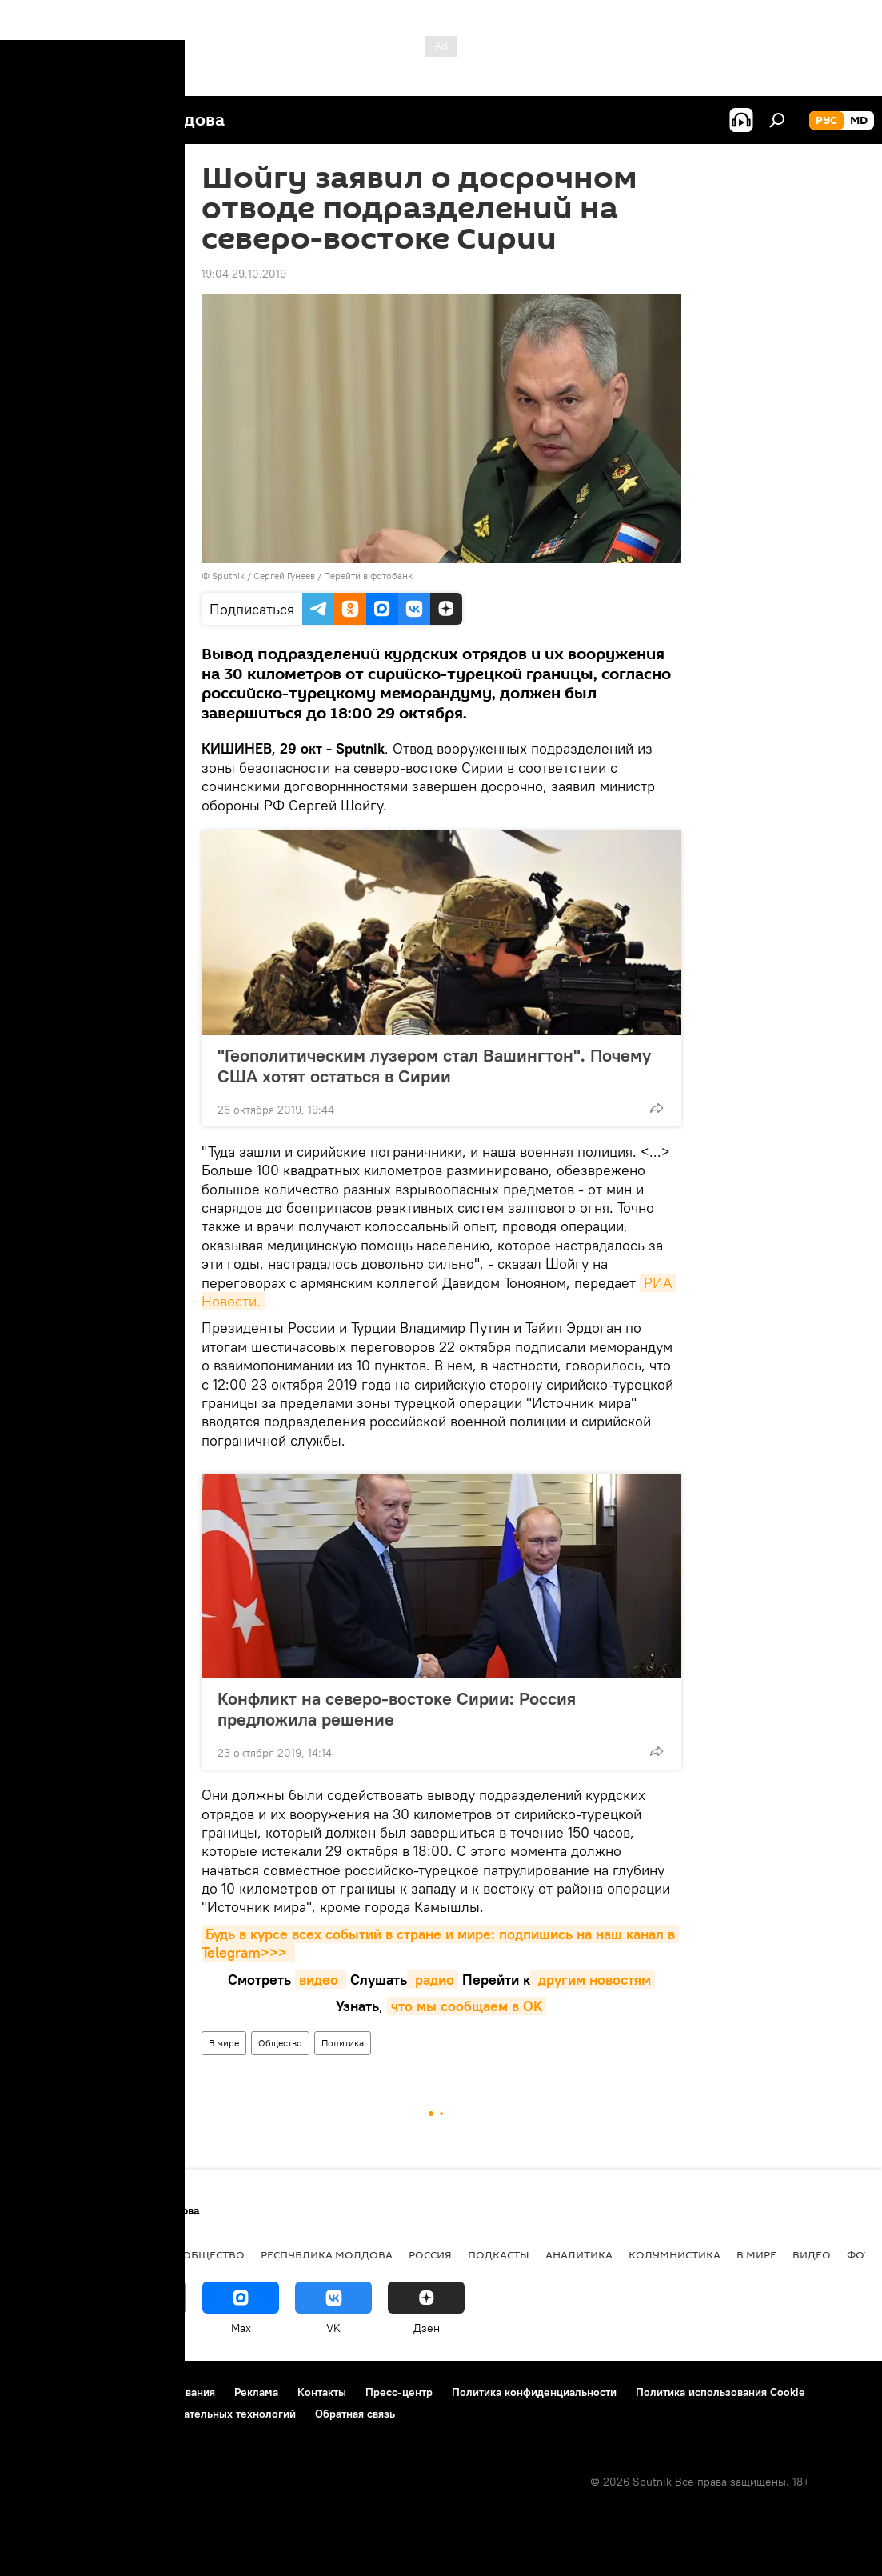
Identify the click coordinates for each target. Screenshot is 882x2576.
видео (320, 1979)
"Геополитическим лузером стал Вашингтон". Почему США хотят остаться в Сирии (434, 1065)
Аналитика (579, 2254)
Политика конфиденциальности (534, 2392)
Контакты (321, 2392)
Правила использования (152, 2392)
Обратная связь (355, 2413)
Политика (342, 2043)
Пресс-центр (399, 2392)
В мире (224, 2043)
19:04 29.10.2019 (244, 273)
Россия (430, 2254)
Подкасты (498, 2254)
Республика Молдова (327, 2254)
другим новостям (592, 1979)
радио (432, 1979)
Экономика (130, 2254)
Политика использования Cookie (720, 2392)
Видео (811, 2254)
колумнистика (674, 2254)
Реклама (256, 2392)
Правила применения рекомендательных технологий (156, 2413)
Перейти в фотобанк (368, 576)
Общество (280, 2043)
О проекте (43, 2392)
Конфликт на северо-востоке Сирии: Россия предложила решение (397, 1709)
